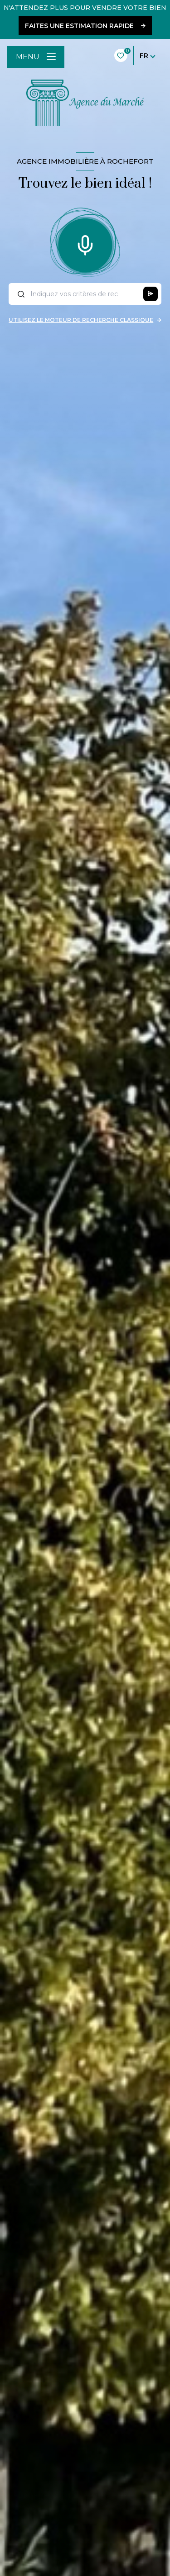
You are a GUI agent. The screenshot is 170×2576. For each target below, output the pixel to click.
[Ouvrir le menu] (35, 57)
